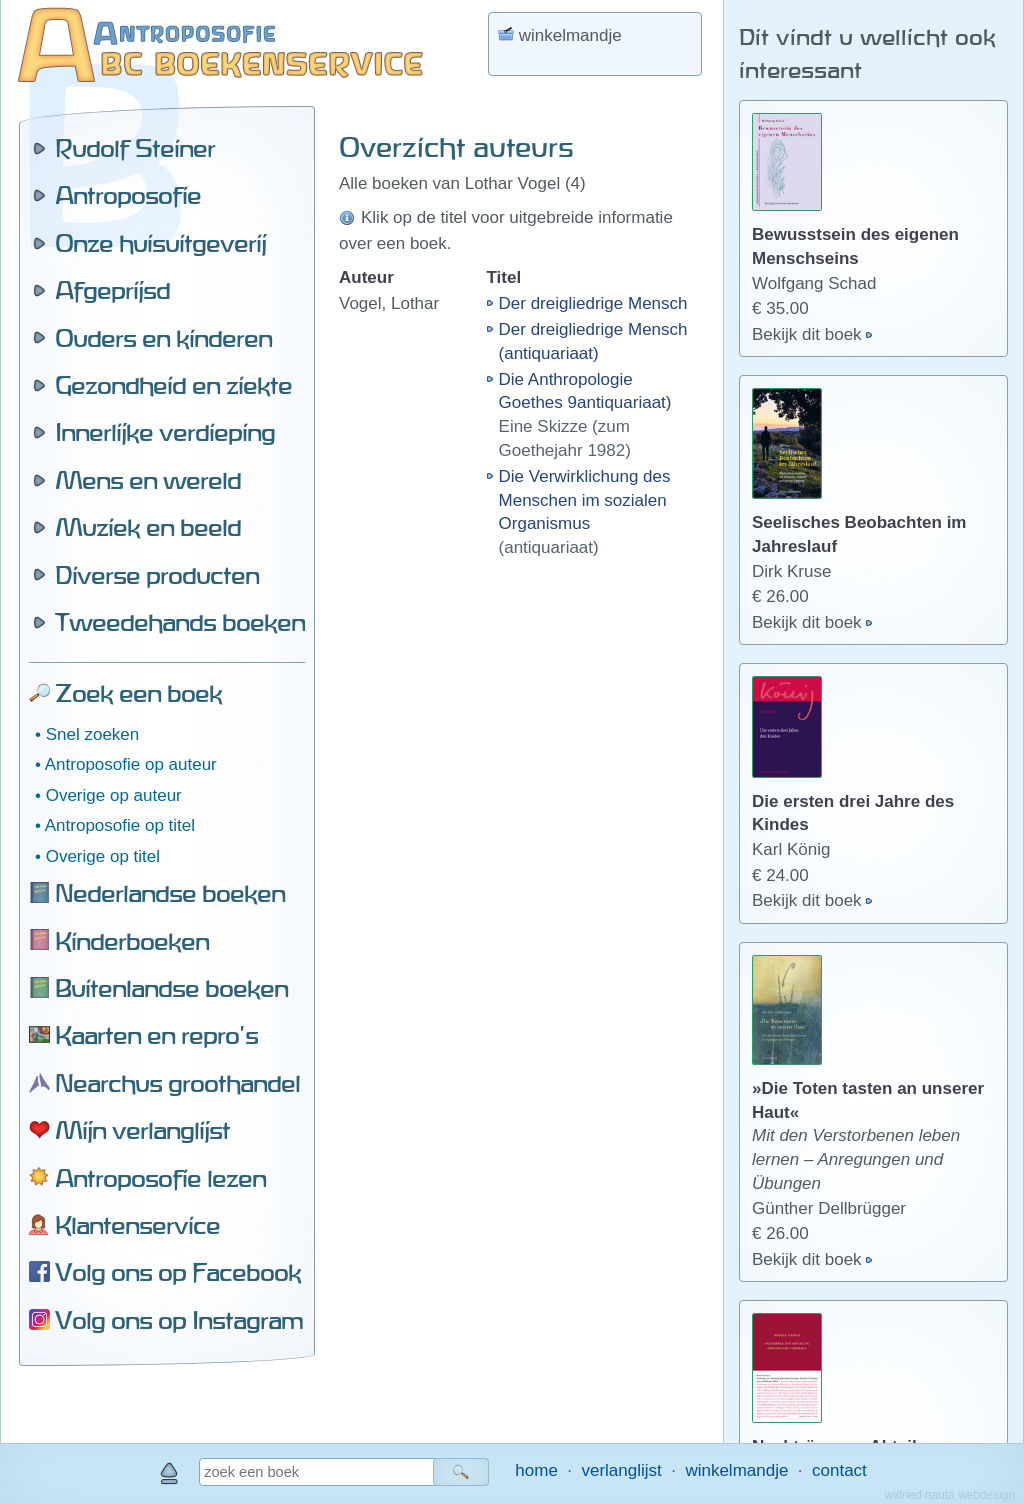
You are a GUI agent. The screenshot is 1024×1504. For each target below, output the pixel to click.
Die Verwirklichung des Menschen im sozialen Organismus (585, 500)
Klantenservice (137, 1225)
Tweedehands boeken (180, 622)
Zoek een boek (138, 693)
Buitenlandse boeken (171, 988)
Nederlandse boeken (170, 893)
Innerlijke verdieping (165, 432)
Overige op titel (103, 856)
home (536, 1470)
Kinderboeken (132, 941)
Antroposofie (128, 195)
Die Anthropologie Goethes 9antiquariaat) (585, 391)
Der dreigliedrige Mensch (593, 303)
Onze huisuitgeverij (160, 243)
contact (839, 1470)
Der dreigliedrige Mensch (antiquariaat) (593, 341)
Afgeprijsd (112, 290)
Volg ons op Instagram (179, 1320)
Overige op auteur (114, 795)
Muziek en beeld (148, 527)
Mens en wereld (148, 480)
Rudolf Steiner (135, 148)
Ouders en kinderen (163, 338)
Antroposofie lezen (160, 1178)
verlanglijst (621, 1470)
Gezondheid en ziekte (173, 385)
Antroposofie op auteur (131, 764)
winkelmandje (736, 1470)
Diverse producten (157, 575)
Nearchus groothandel (177, 1083)
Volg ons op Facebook (178, 1272)
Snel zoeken (93, 734)
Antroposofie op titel (120, 825)
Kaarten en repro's (156, 1035)
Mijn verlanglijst (142, 1130)
